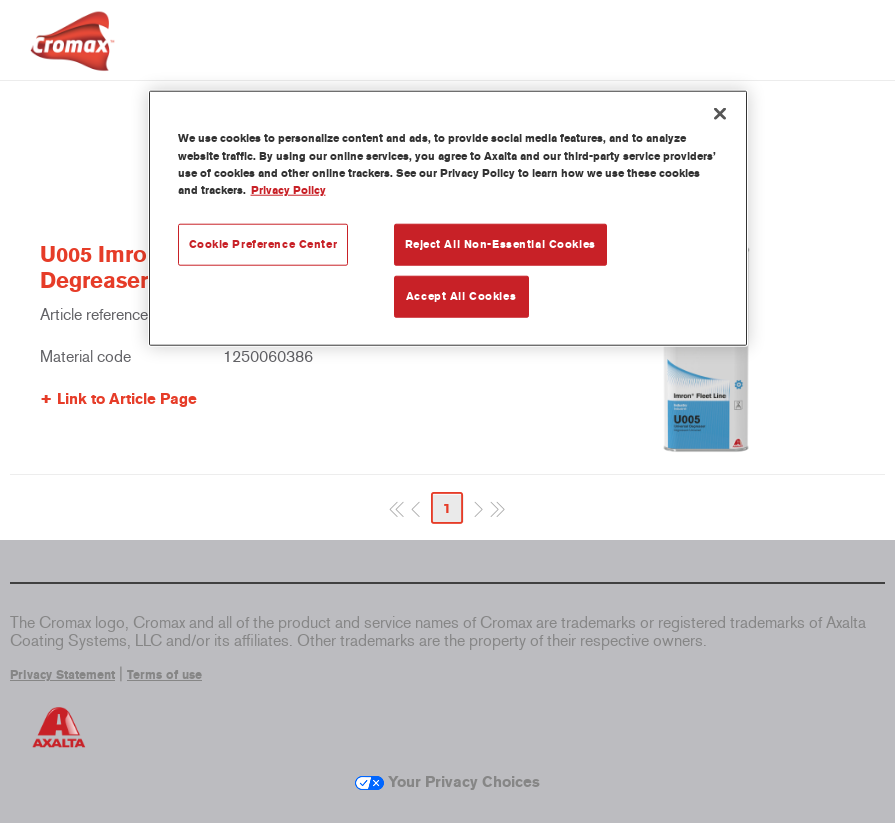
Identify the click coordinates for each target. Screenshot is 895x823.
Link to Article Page (127, 399)
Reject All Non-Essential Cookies (500, 243)
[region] (448, 218)
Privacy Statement (62, 675)
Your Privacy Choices (447, 782)
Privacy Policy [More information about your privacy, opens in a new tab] (288, 189)
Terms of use (164, 675)
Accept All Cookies (461, 295)
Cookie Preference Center (263, 243)
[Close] (720, 114)
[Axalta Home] (72, 56)
